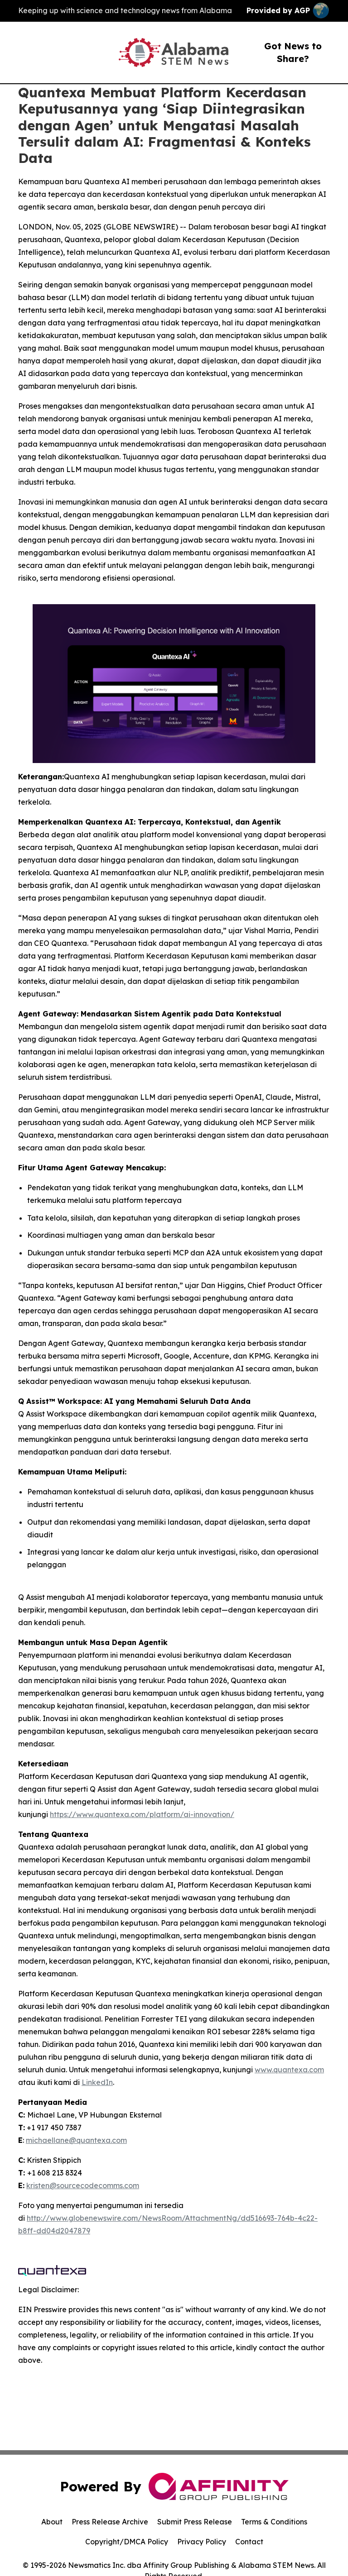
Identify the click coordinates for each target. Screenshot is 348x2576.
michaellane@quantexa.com (76, 2140)
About (52, 2521)
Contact (249, 2541)
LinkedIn (97, 2082)
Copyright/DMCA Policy (126, 2541)
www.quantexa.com (289, 2069)
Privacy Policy (201, 2541)
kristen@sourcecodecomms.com (82, 2185)
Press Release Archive (110, 2521)
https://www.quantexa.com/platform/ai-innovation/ (142, 1814)
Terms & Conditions (274, 2521)
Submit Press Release (194, 2521)
